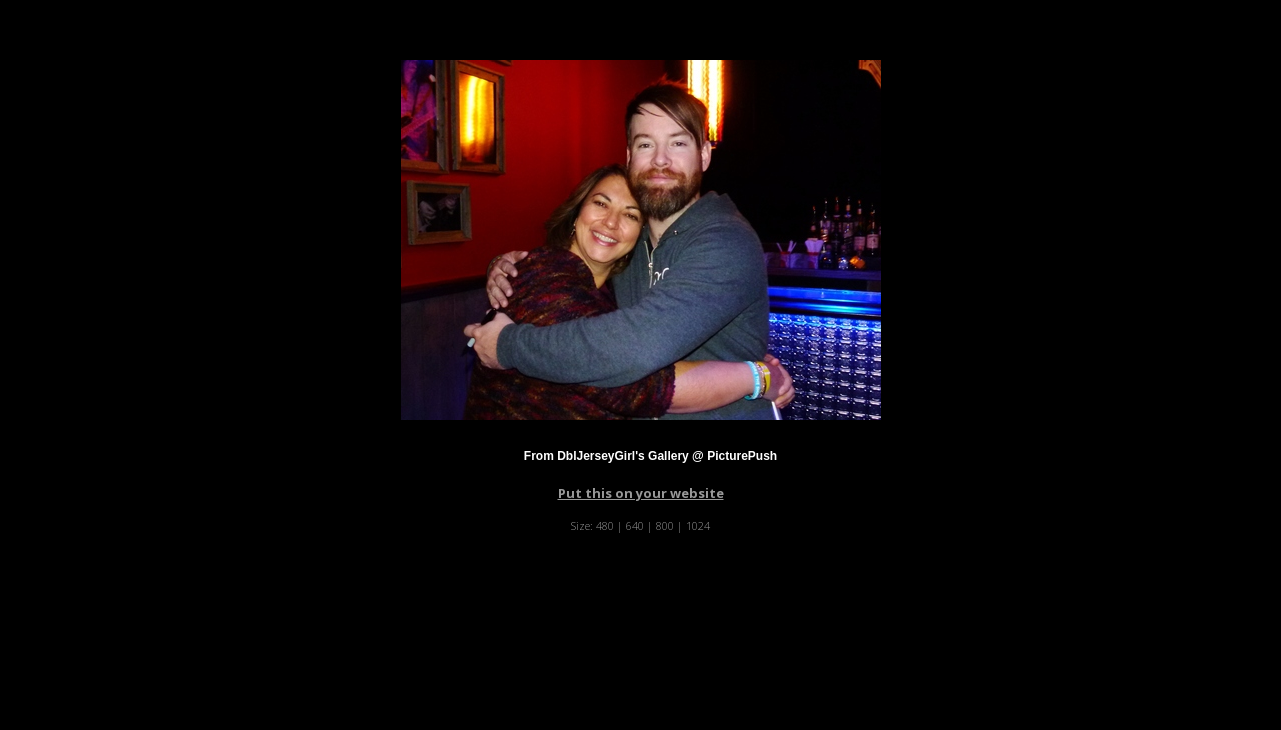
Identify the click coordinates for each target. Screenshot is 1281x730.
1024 (698, 525)
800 (665, 525)
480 (605, 525)
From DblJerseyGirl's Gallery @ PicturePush (650, 456)
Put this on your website (641, 493)
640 (635, 525)
